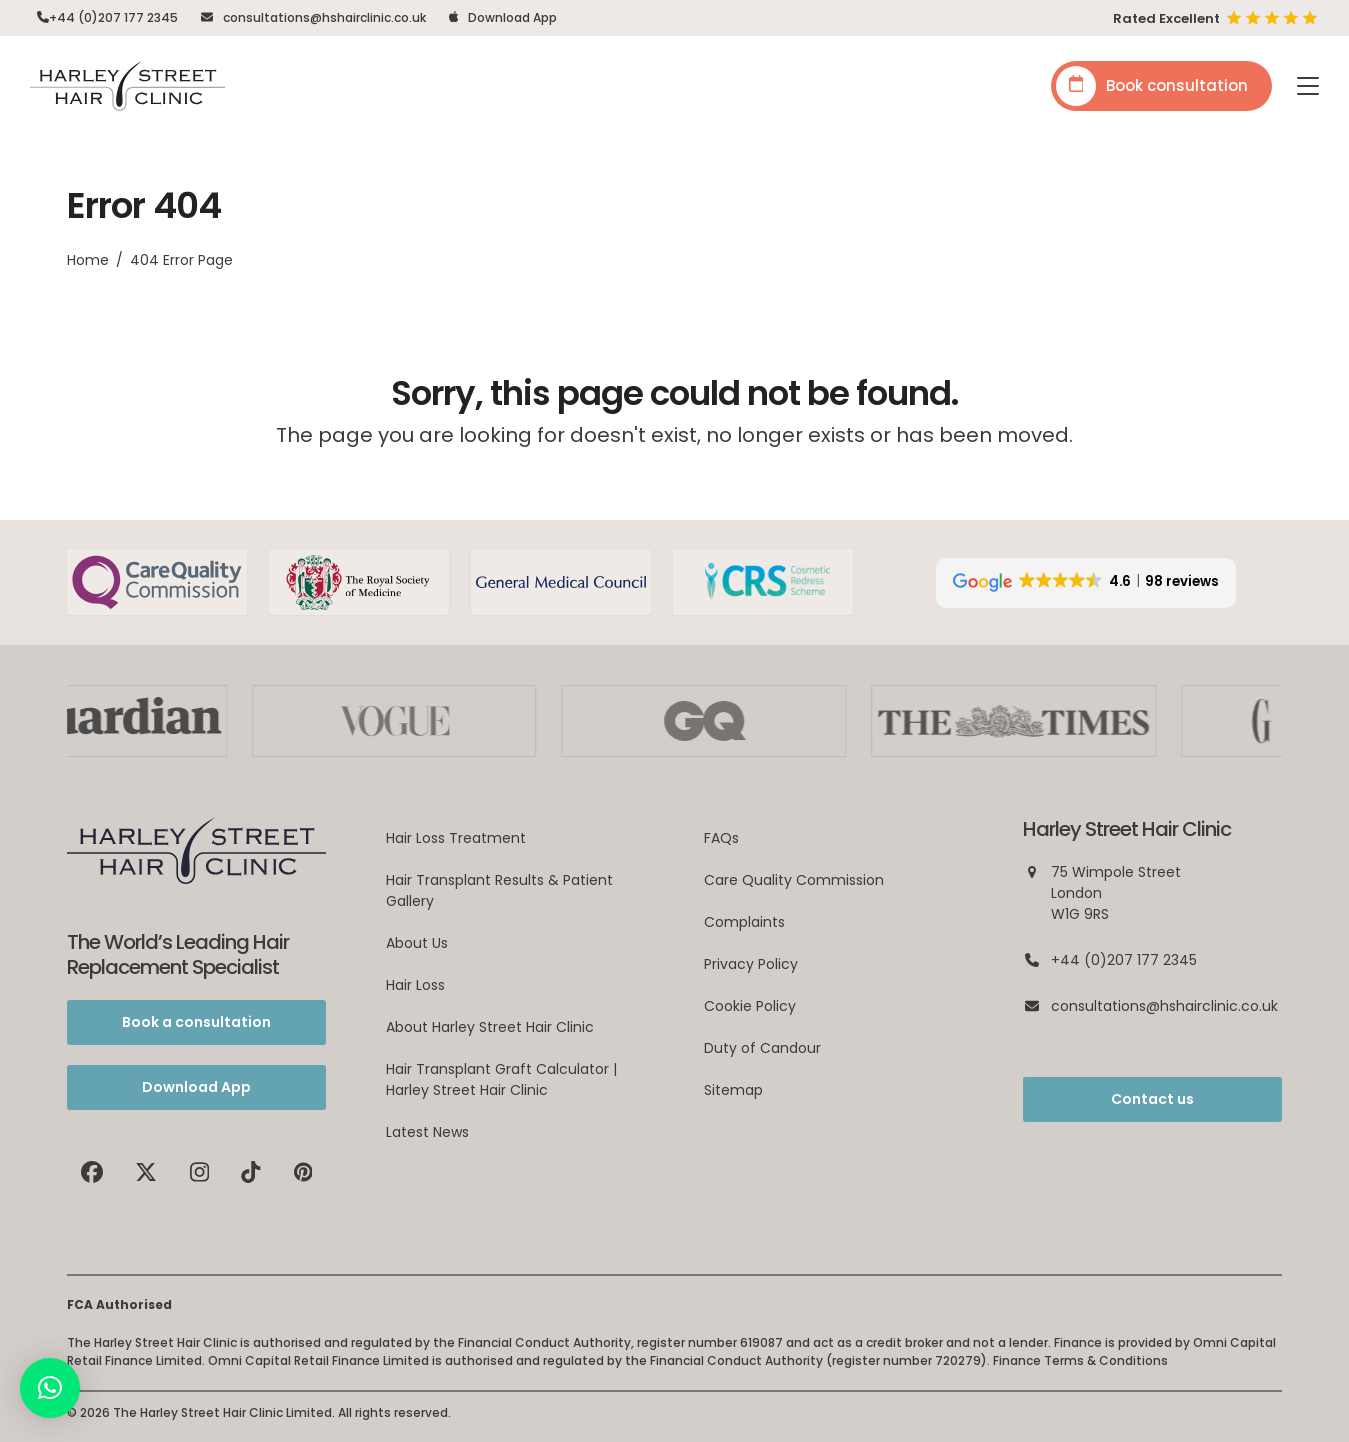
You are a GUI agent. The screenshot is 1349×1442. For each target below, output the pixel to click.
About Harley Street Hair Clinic (490, 1027)
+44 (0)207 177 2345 (113, 17)
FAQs (721, 838)
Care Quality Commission (794, 880)
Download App (512, 17)
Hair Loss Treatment (456, 838)
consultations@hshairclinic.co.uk (324, 17)
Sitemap (733, 1090)
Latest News (427, 1132)
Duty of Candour (762, 1048)
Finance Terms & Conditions (1080, 1360)
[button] (1308, 86)
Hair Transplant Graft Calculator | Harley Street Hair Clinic (501, 1079)
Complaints (744, 922)
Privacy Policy (751, 964)
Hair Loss (415, 985)
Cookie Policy (750, 1006)
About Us (417, 943)
